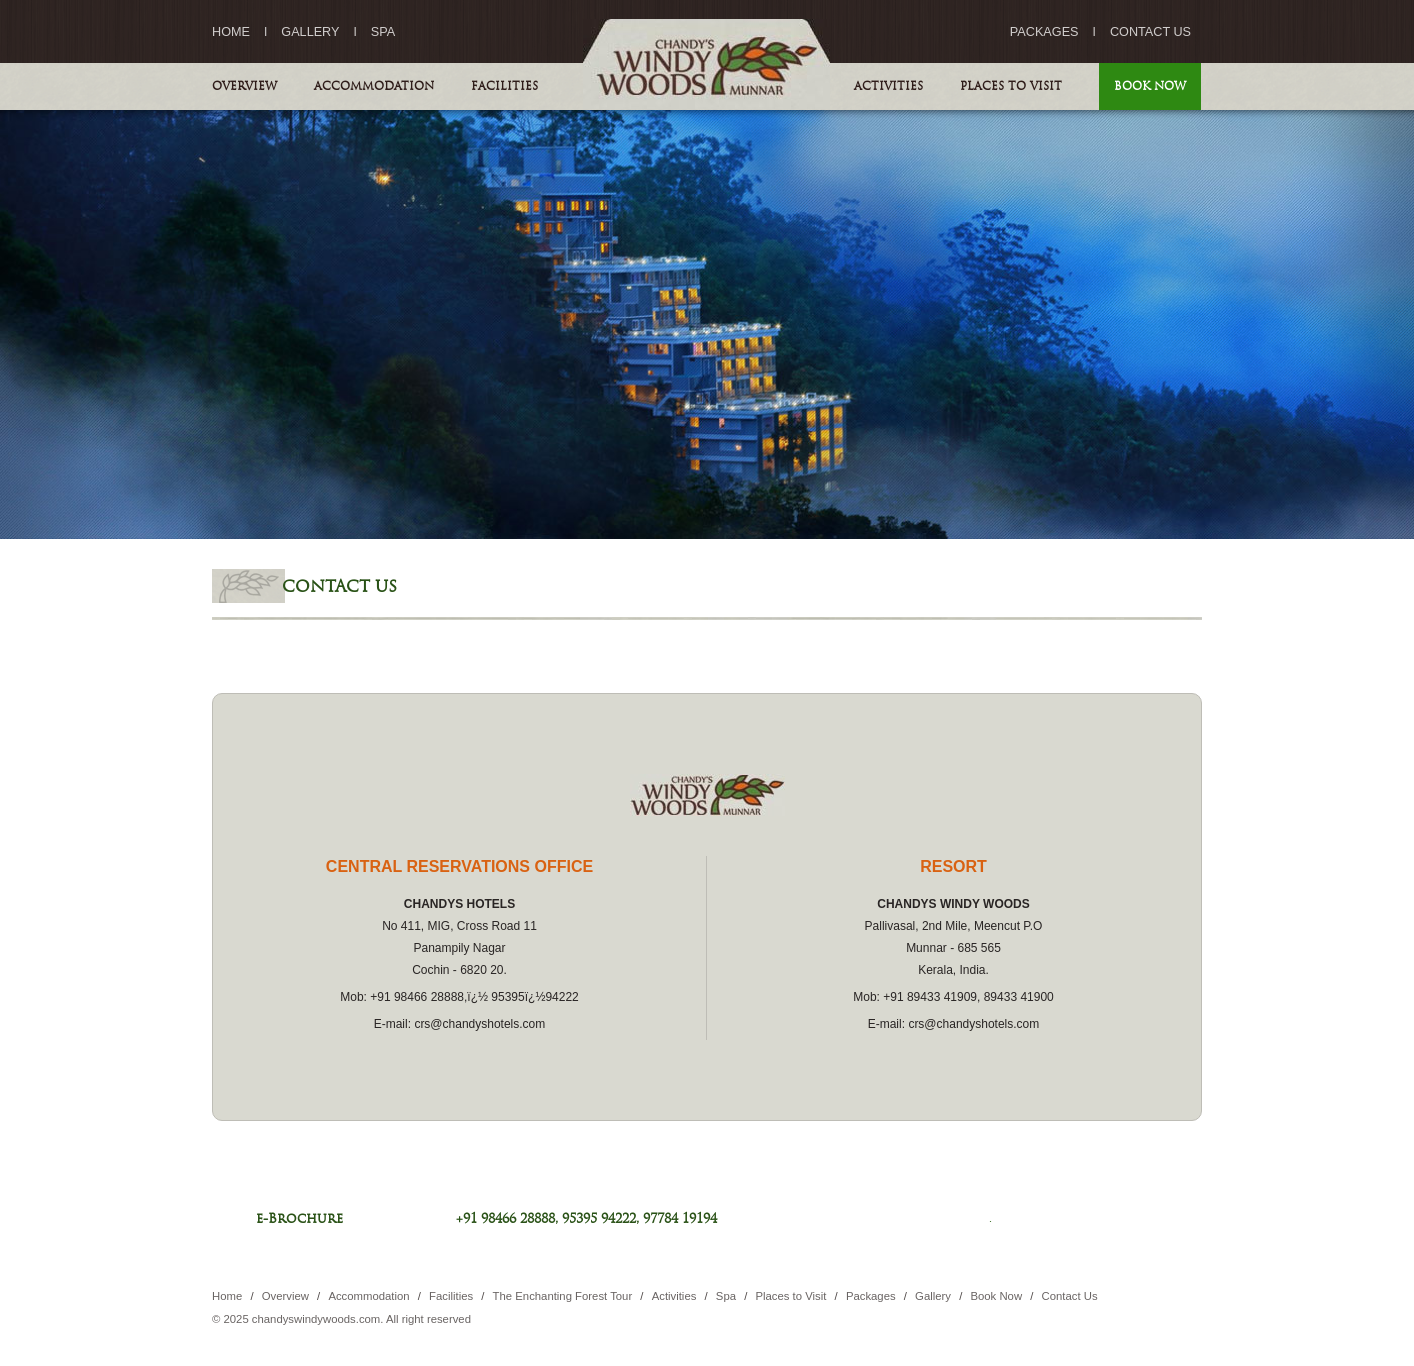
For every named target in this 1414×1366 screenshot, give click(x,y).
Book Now (1150, 86)
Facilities (504, 86)
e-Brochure (299, 1218)
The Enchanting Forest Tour (564, 1296)
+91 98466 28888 (417, 997)
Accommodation (374, 86)
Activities (888, 86)
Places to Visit (1011, 86)
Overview (244, 86)
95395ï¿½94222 (534, 997)
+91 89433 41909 (930, 997)
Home (231, 32)
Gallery (310, 32)
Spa (383, 32)
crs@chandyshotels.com (479, 1024)
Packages (1044, 32)
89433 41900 (1019, 997)
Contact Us (1150, 32)
